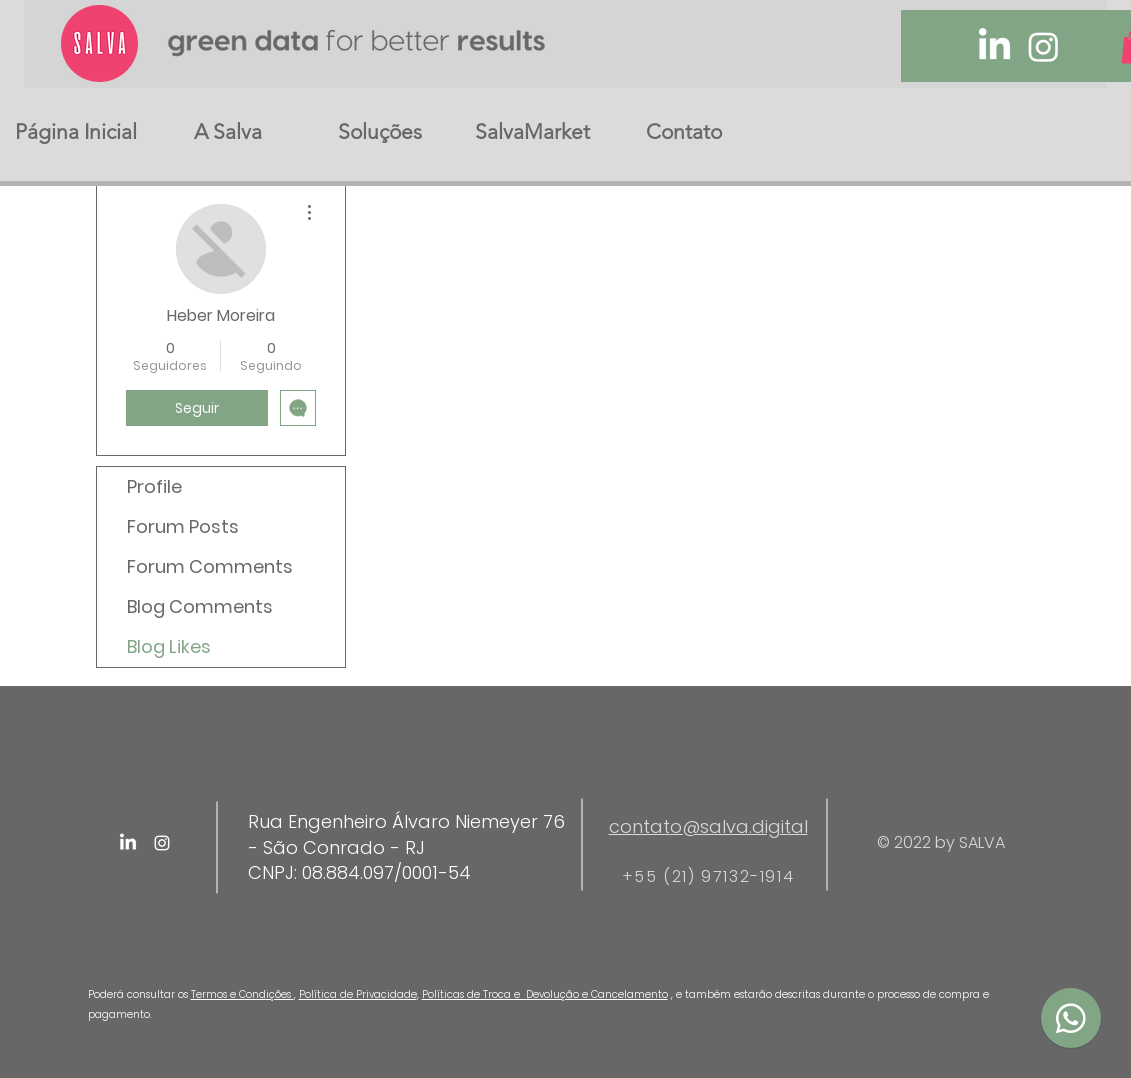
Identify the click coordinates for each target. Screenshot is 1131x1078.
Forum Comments (210, 566)
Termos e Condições (242, 994)
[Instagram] (1043, 46)
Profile (154, 486)
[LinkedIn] (994, 46)
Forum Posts (183, 526)
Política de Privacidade (358, 994)
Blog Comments (200, 606)
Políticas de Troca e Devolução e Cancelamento (545, 994)
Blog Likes (169, 646)
